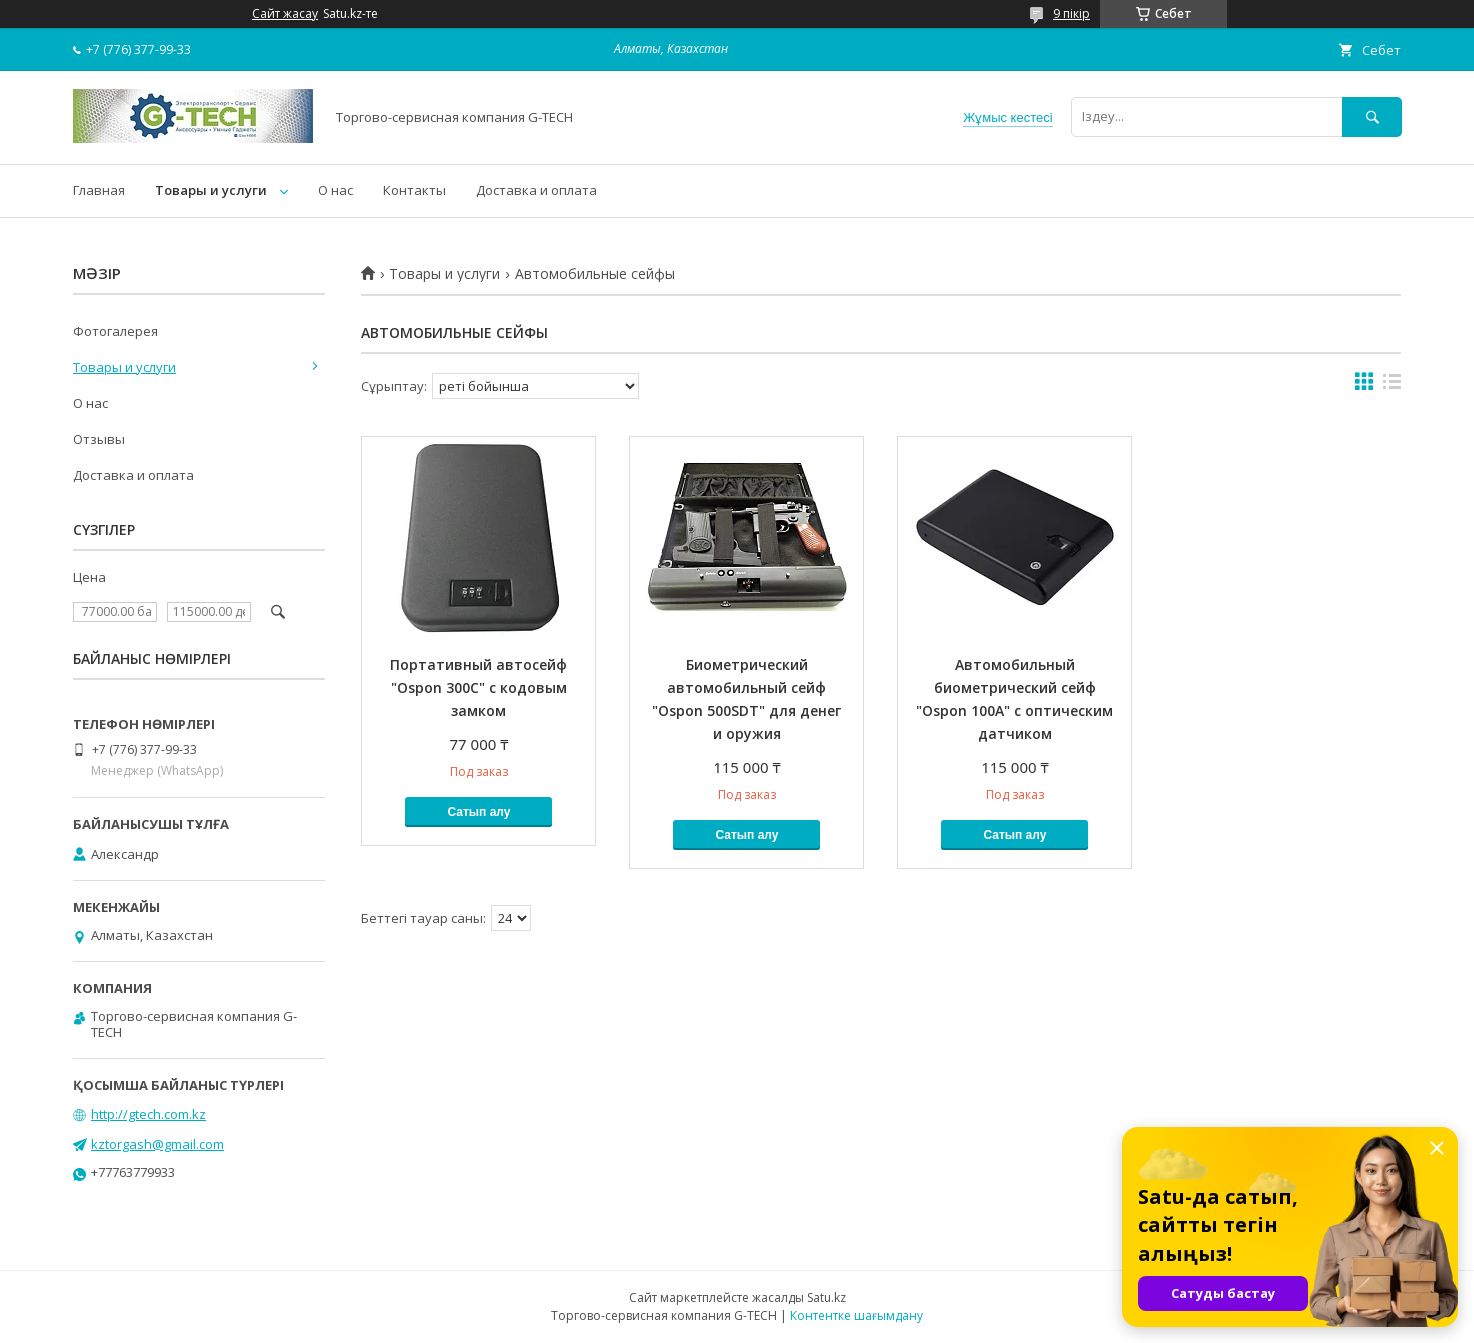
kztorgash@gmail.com (157, 1144)
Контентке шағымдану (856, 1315)
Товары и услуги (211, 190)
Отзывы (99, 439)
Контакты (414, 190)
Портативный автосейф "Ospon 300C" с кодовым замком (478, 687)
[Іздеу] (1372, 116)
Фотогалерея (115, 331)
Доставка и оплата (536, 190)
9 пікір (1071, 13)
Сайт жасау (285, 14)
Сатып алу (478, 812)
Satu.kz (826, 1297)
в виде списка (1392, 386)
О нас (335, 190)
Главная (99, 190)
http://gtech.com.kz (148, 1114)
